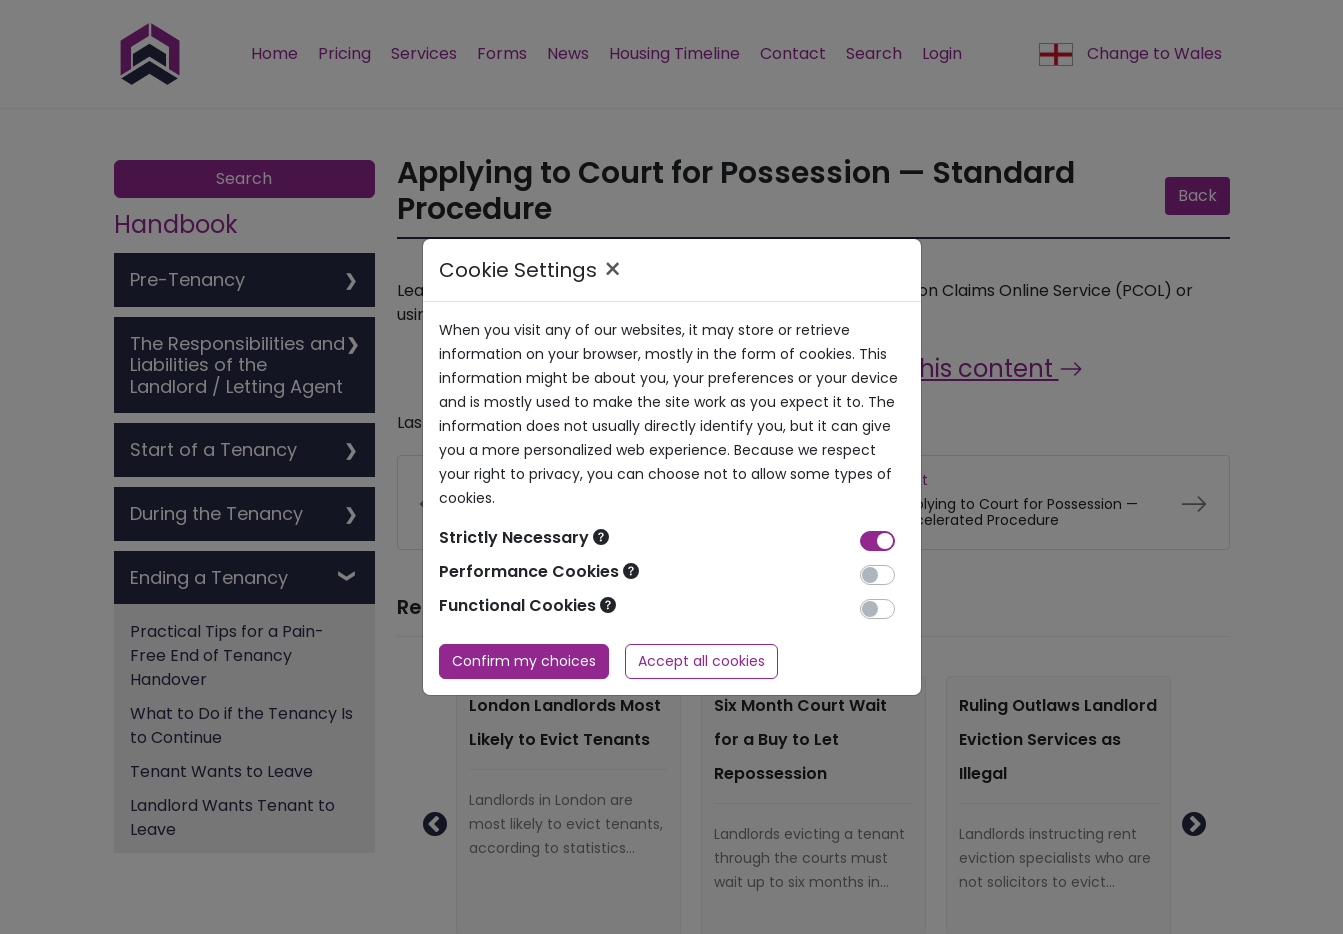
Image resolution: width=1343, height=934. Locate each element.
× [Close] (612, 270)
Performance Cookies (539, 571)
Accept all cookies (701, 661)
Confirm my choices (524, 661)
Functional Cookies (527, 605)
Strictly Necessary (524, 537)
